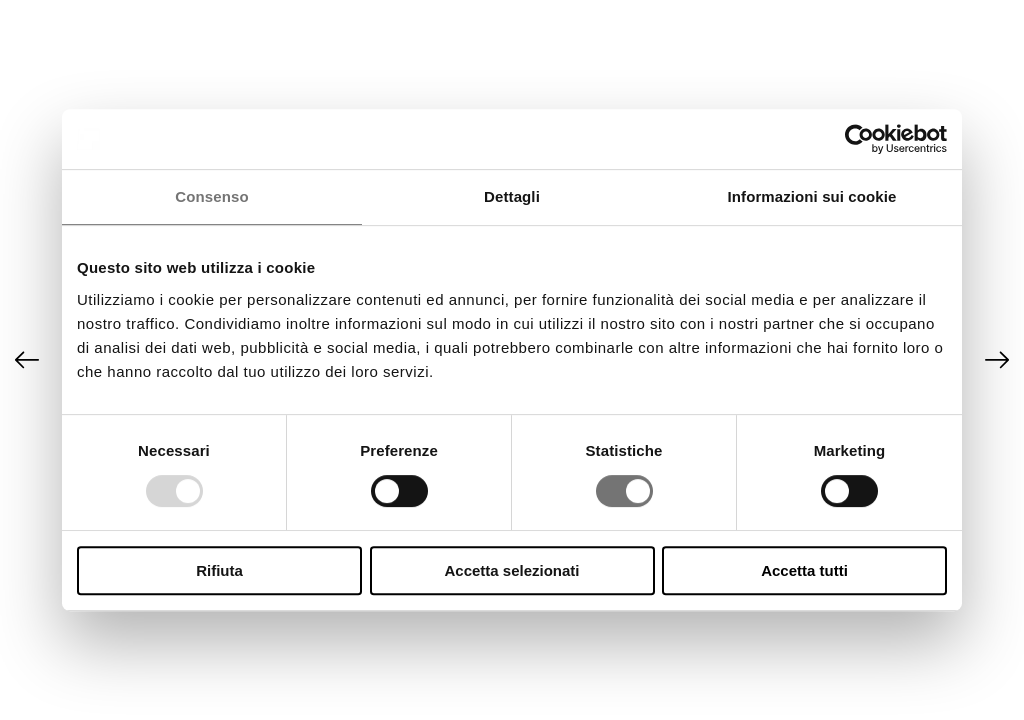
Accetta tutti (804, 570)
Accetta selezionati (511, 570)
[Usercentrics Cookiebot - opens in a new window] (859, 139)
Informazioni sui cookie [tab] (812, 196)
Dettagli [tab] (512, 196)
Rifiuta (219, 570)
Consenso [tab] (211, 196)
